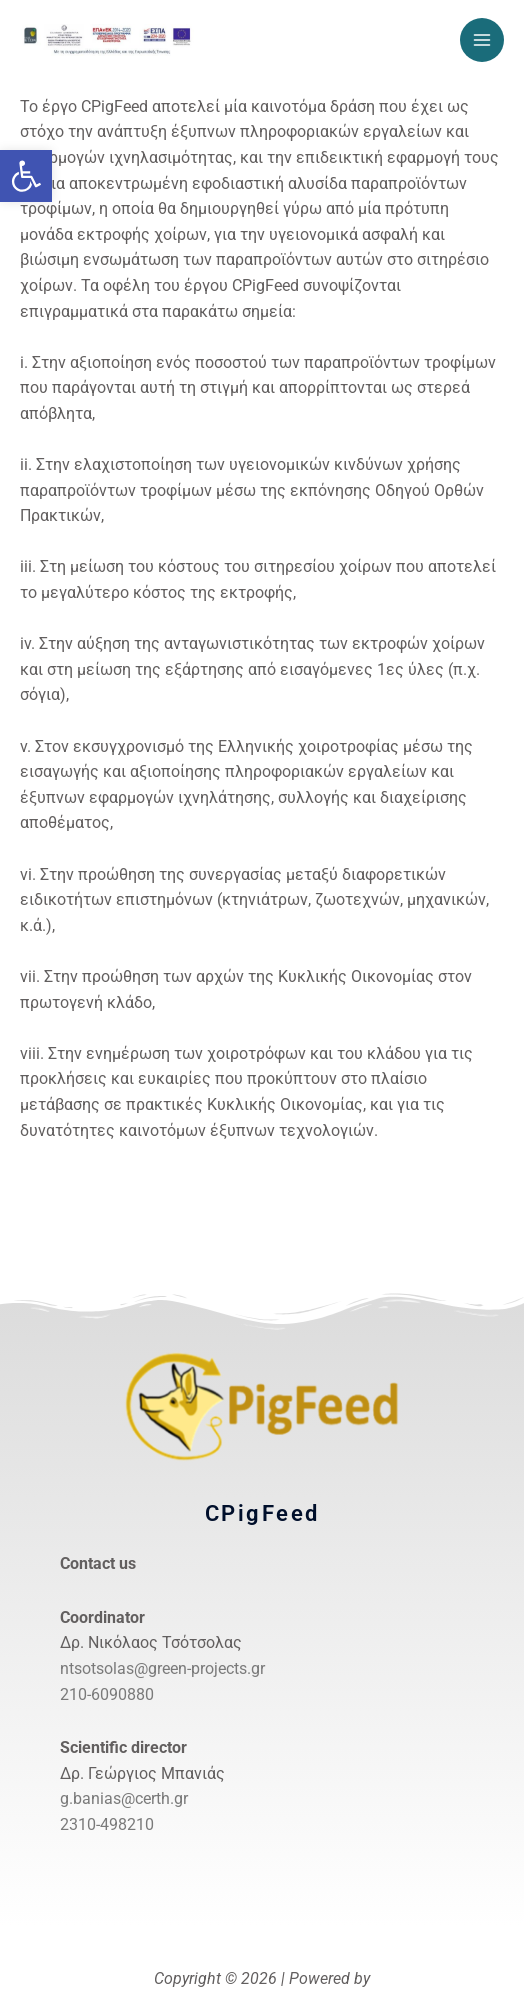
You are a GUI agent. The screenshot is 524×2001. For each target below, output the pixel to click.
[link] (26, 176)
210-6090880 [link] (107, 1694)
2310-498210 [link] (107, 1824)
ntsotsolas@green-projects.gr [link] (162, 1668)
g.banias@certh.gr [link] (124, 1798)
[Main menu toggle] (482, 40)
